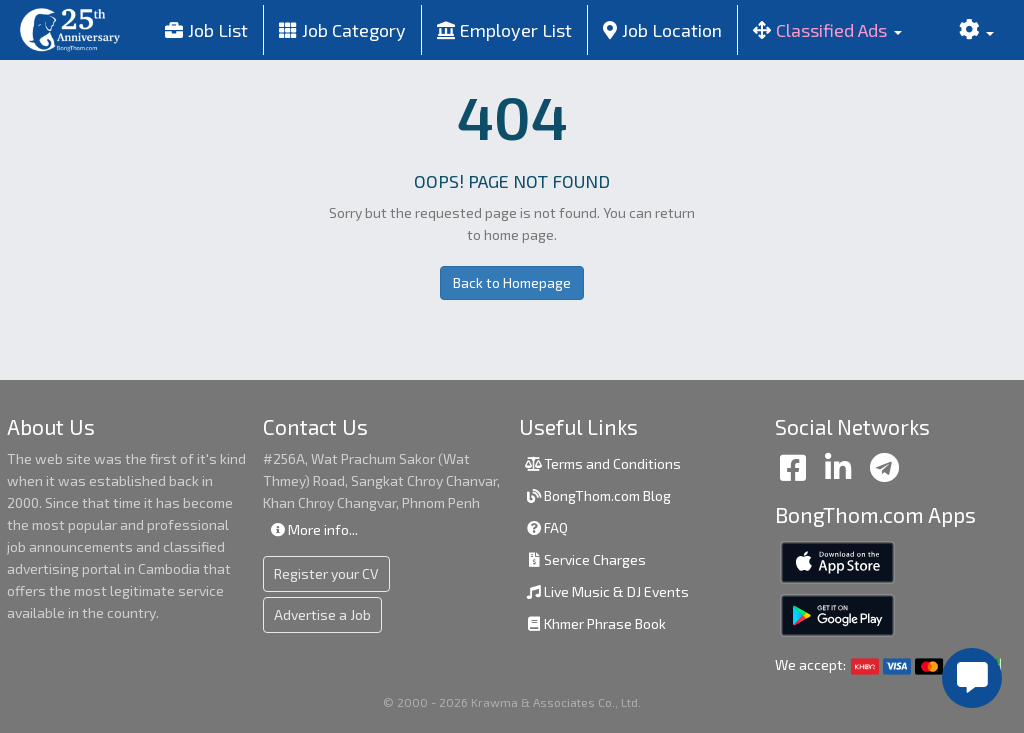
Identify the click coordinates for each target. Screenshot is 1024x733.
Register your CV (326, 573)
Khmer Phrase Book (595, 623)
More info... (313, 529)
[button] (827, 30)
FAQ (546, 527)
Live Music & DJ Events (606, 591)
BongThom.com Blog (597, 495)
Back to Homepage (512, 282)
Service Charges (585, 559)
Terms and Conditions (602, 463)
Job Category (342, 30)
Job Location (662, 30)
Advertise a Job (322, 614)
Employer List (504, 30)
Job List (206, 30)
